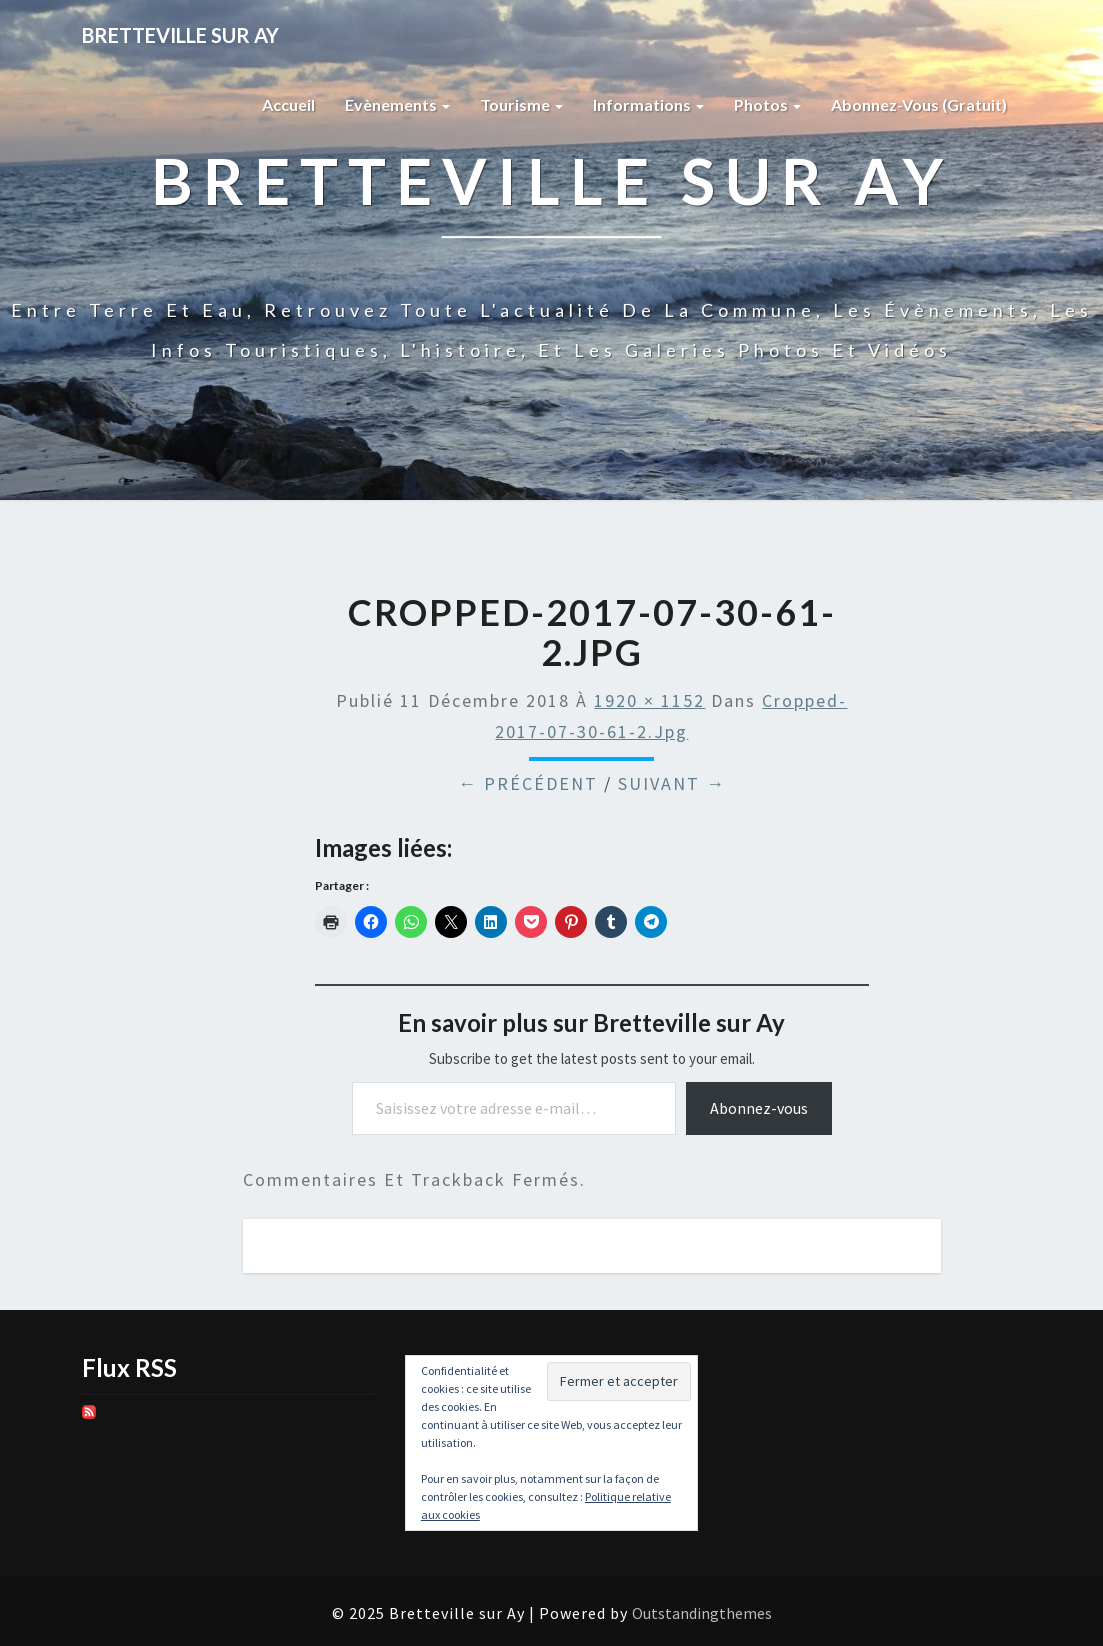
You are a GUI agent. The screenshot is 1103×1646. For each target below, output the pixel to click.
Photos (767, 104)
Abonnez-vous (759, 1108)
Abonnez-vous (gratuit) (919, 104)
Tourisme (521, 104)
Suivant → (672, 783)
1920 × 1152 (649, 700)
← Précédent (528, 783)
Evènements (397, 104)
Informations (648, 104)
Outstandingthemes (702, 1613)
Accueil (288, 104)
